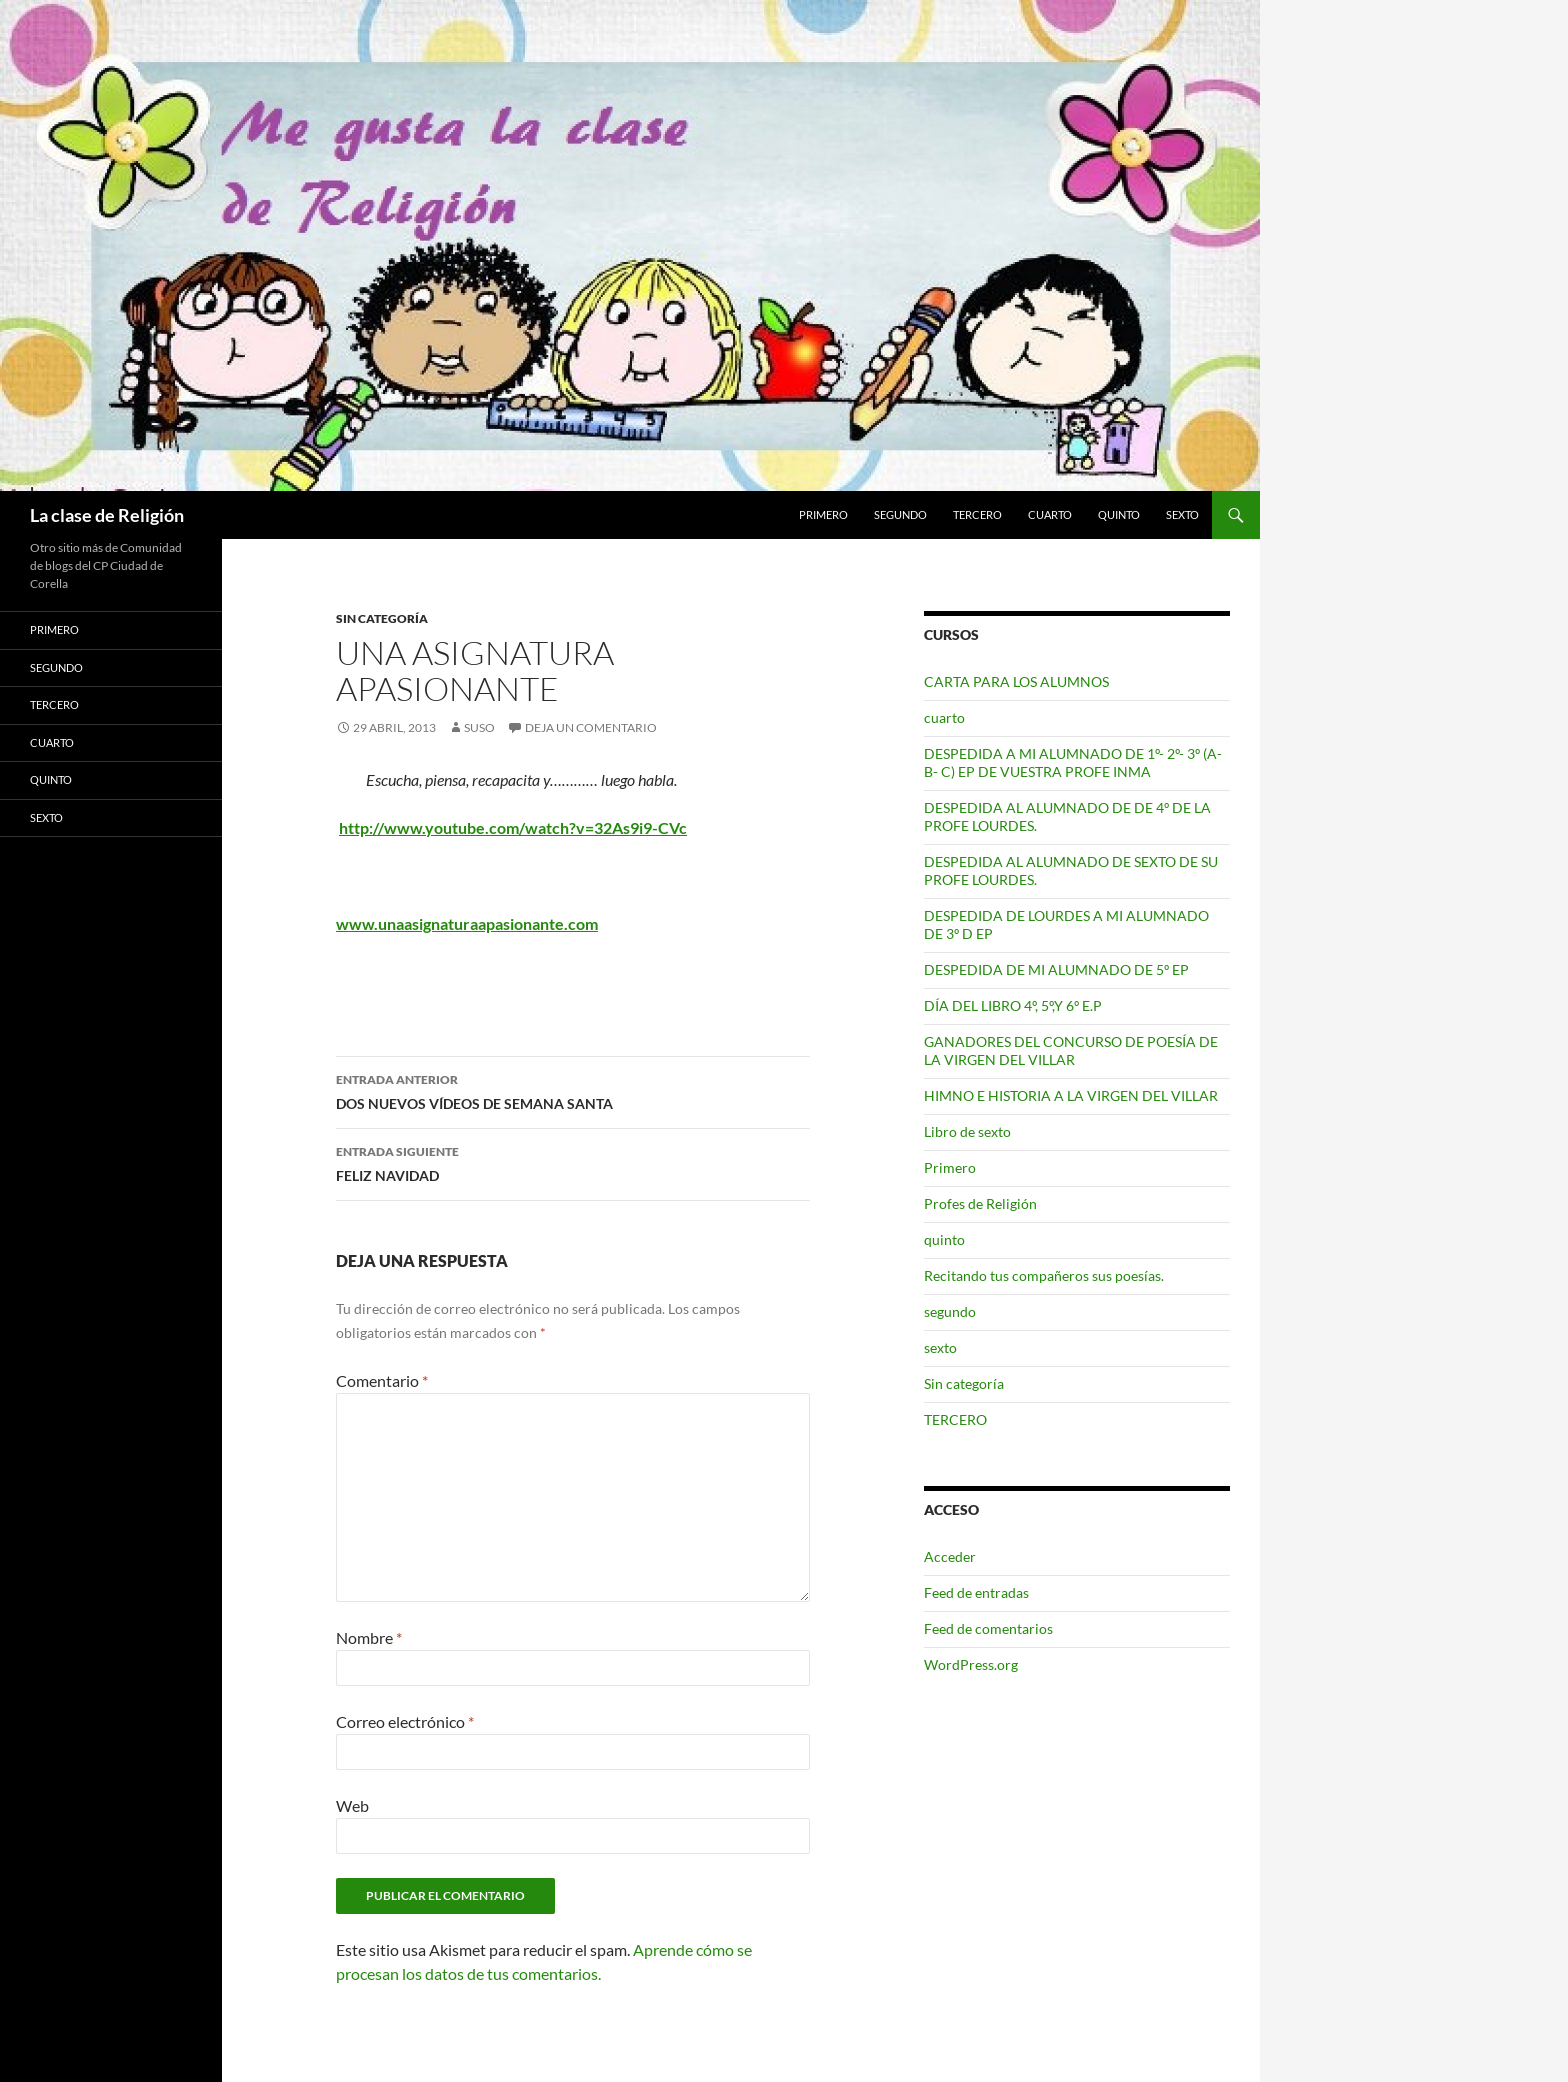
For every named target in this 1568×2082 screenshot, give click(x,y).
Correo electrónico (405, 1721)
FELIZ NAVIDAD (573, 1162)
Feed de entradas (976, 1592)
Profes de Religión (980, 1203)
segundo (900, 514)
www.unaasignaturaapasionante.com (467, 923)
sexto (1182, 514)
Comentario (382, 1380)
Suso (479, 727)
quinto (1119, 514)
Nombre (369, 1637)
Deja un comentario (591, 727)
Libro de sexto (967, 1131)
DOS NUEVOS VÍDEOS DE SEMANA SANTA (573, 1090)
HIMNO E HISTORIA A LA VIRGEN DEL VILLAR (1071, 1095)
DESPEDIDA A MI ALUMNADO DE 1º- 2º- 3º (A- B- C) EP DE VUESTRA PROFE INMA (1073, 762)
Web (352, 1805)
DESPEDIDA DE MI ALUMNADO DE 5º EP (1056, 969)
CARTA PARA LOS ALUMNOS (1016, 681)
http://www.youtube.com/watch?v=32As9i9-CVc (513, 827)
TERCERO (977, 514)
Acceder (950, 1556)
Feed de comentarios (988, 1628)
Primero (823, 514)
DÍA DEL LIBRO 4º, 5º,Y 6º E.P (1013, 1005)
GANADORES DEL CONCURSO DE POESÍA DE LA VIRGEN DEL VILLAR (1071, 1050)
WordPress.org (971, 1664)
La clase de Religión (107, 515)
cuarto (1050, 514)
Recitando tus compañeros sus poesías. (1044, 1275)
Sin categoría (382, 618)
